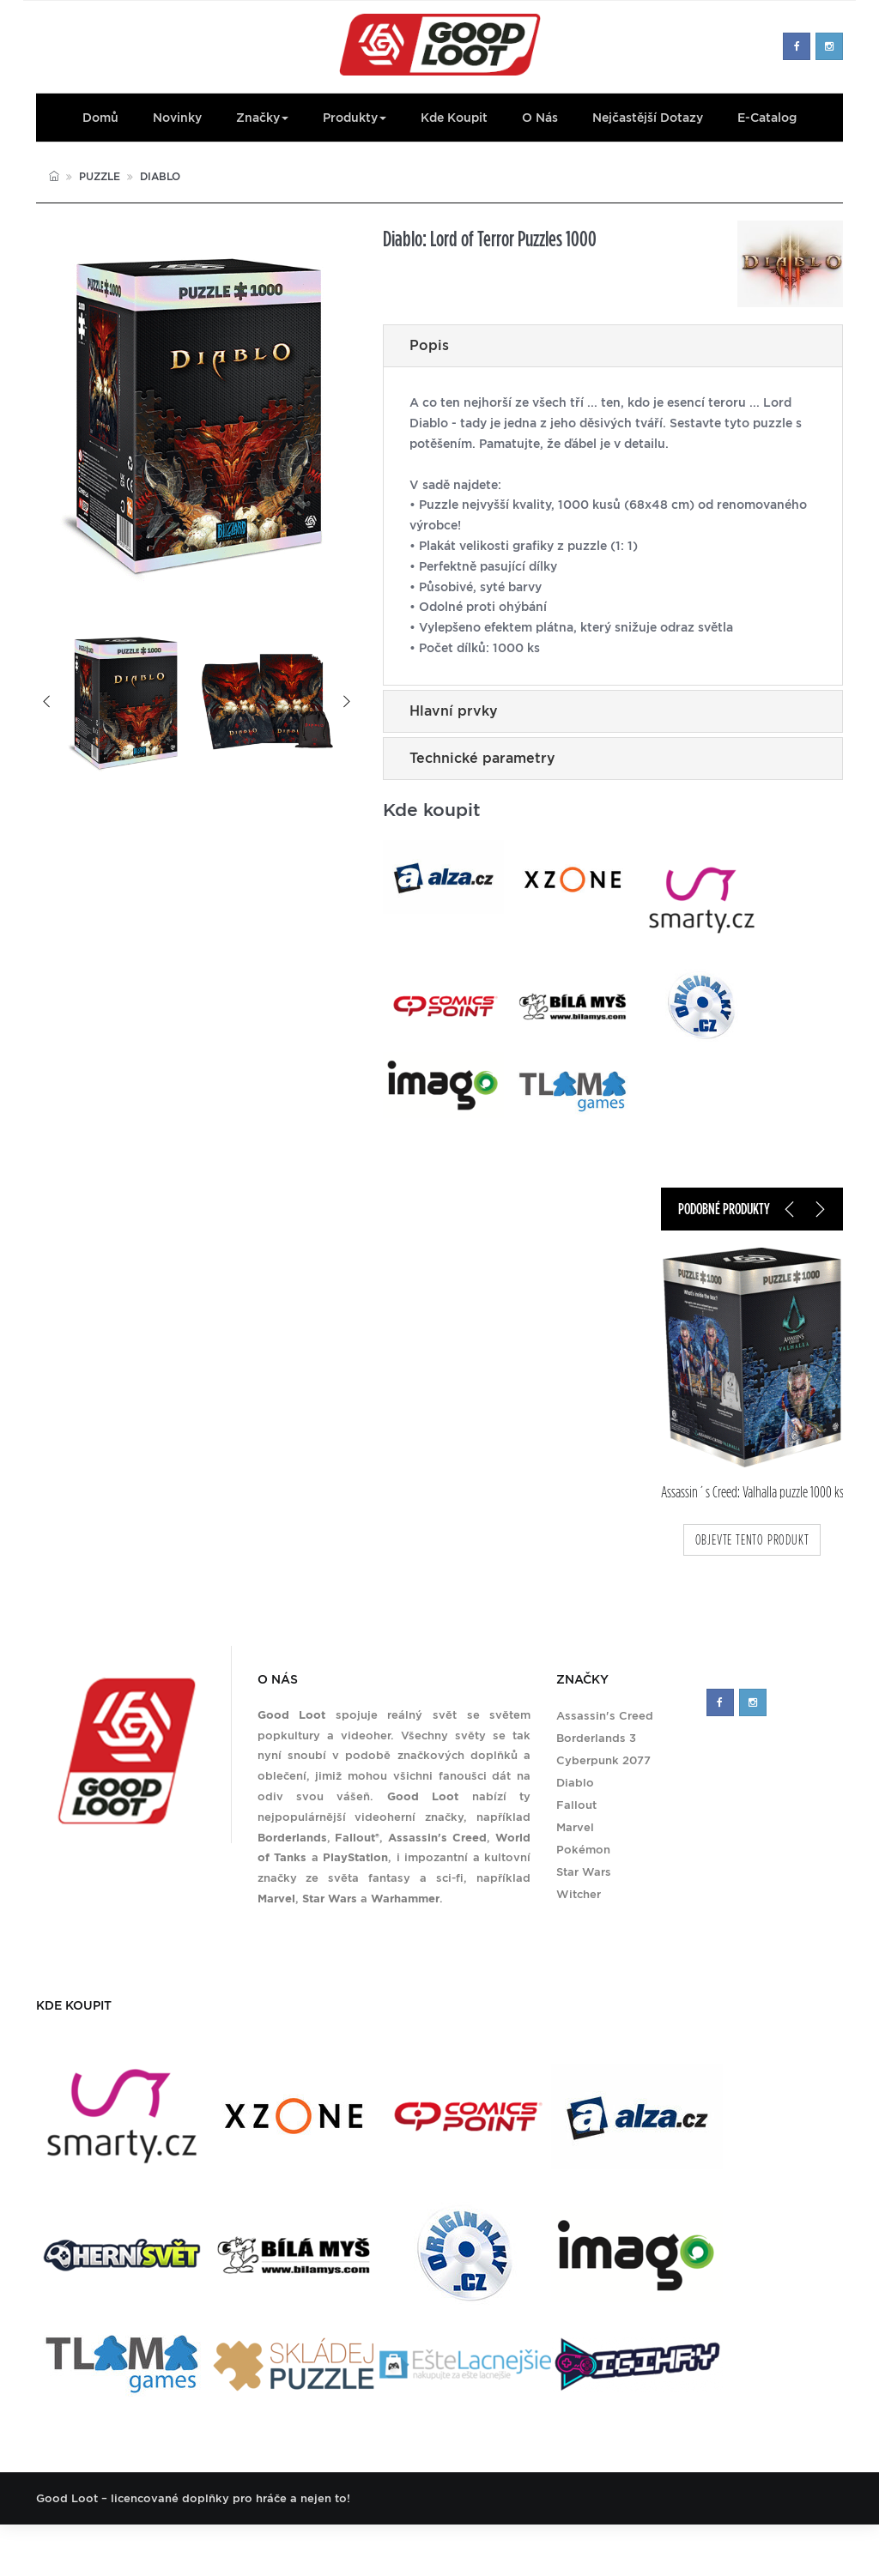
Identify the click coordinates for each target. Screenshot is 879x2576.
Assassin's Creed (604, 1715)
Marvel (575, 1827)
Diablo (160, 176)
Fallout (576, 1805)
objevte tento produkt (752, 1540)
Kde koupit (454, 117)
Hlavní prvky (453, 711)
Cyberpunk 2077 (603, 1760)
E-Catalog (767, 117)
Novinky (177, 117)
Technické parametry (482, 758)
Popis (429, 345)
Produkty (354, 117)
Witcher (578, 1894)
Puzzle (99, 176)
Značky (262, 117)
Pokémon (583, 1849)
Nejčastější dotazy (647, 117)
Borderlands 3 (596, 1738)
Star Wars (583, 1871)
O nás (540, 117)
